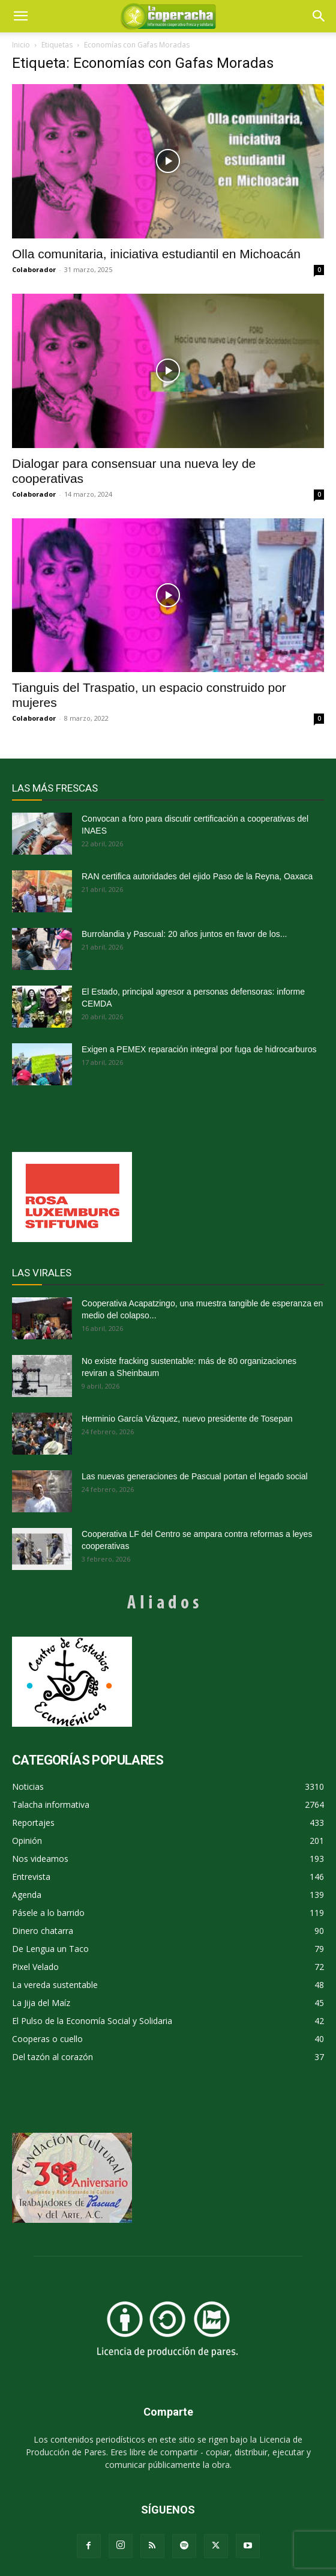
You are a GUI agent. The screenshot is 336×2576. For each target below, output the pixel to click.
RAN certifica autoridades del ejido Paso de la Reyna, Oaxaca (197, 876)
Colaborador (34, 269)
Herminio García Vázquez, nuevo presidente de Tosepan (187, 1418)
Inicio (21, 45)
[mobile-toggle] (20, 16)
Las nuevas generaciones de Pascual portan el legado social (195, 1476)
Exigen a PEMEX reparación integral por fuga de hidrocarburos (199, 1049)
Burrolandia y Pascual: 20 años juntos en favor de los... (184, 934)
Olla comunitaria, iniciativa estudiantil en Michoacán (156, 254)
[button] (319, 16)
